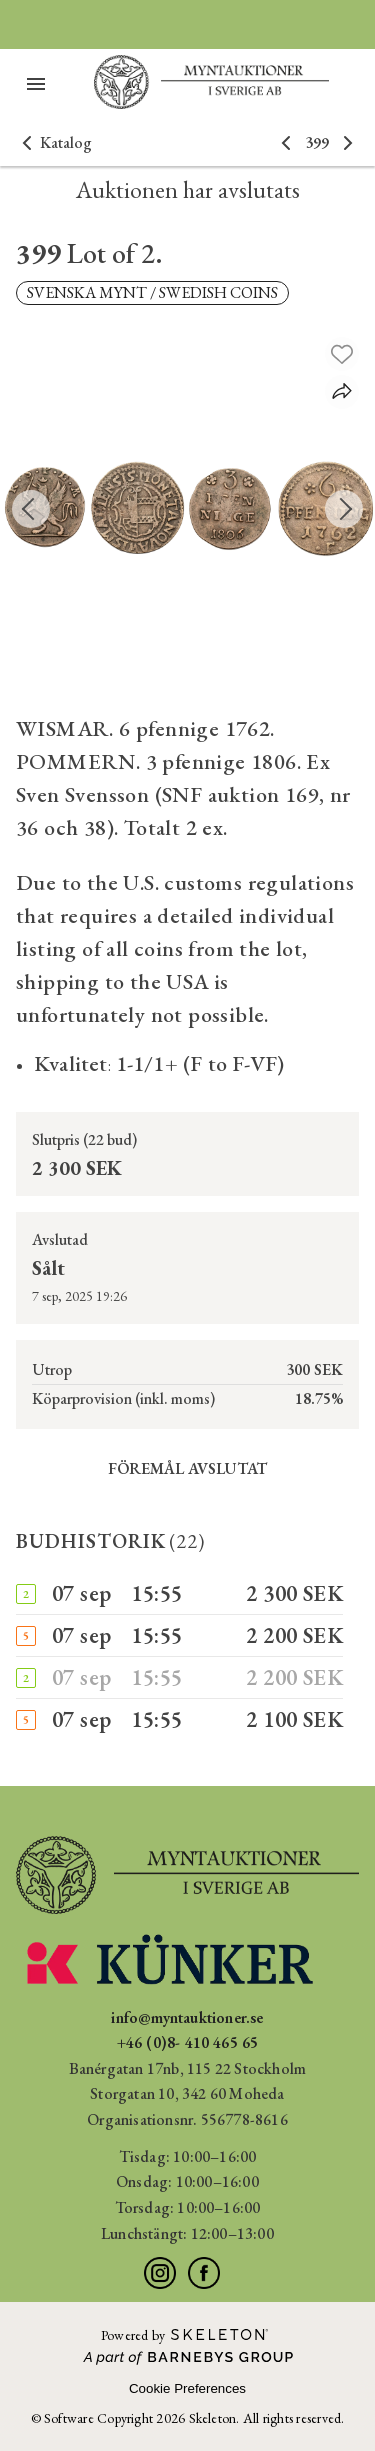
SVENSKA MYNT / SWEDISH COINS (152, 292)
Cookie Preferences (187, 2388)
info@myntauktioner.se (187, 2017)
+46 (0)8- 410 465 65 (188, 2042)
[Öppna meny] (36, 84)
